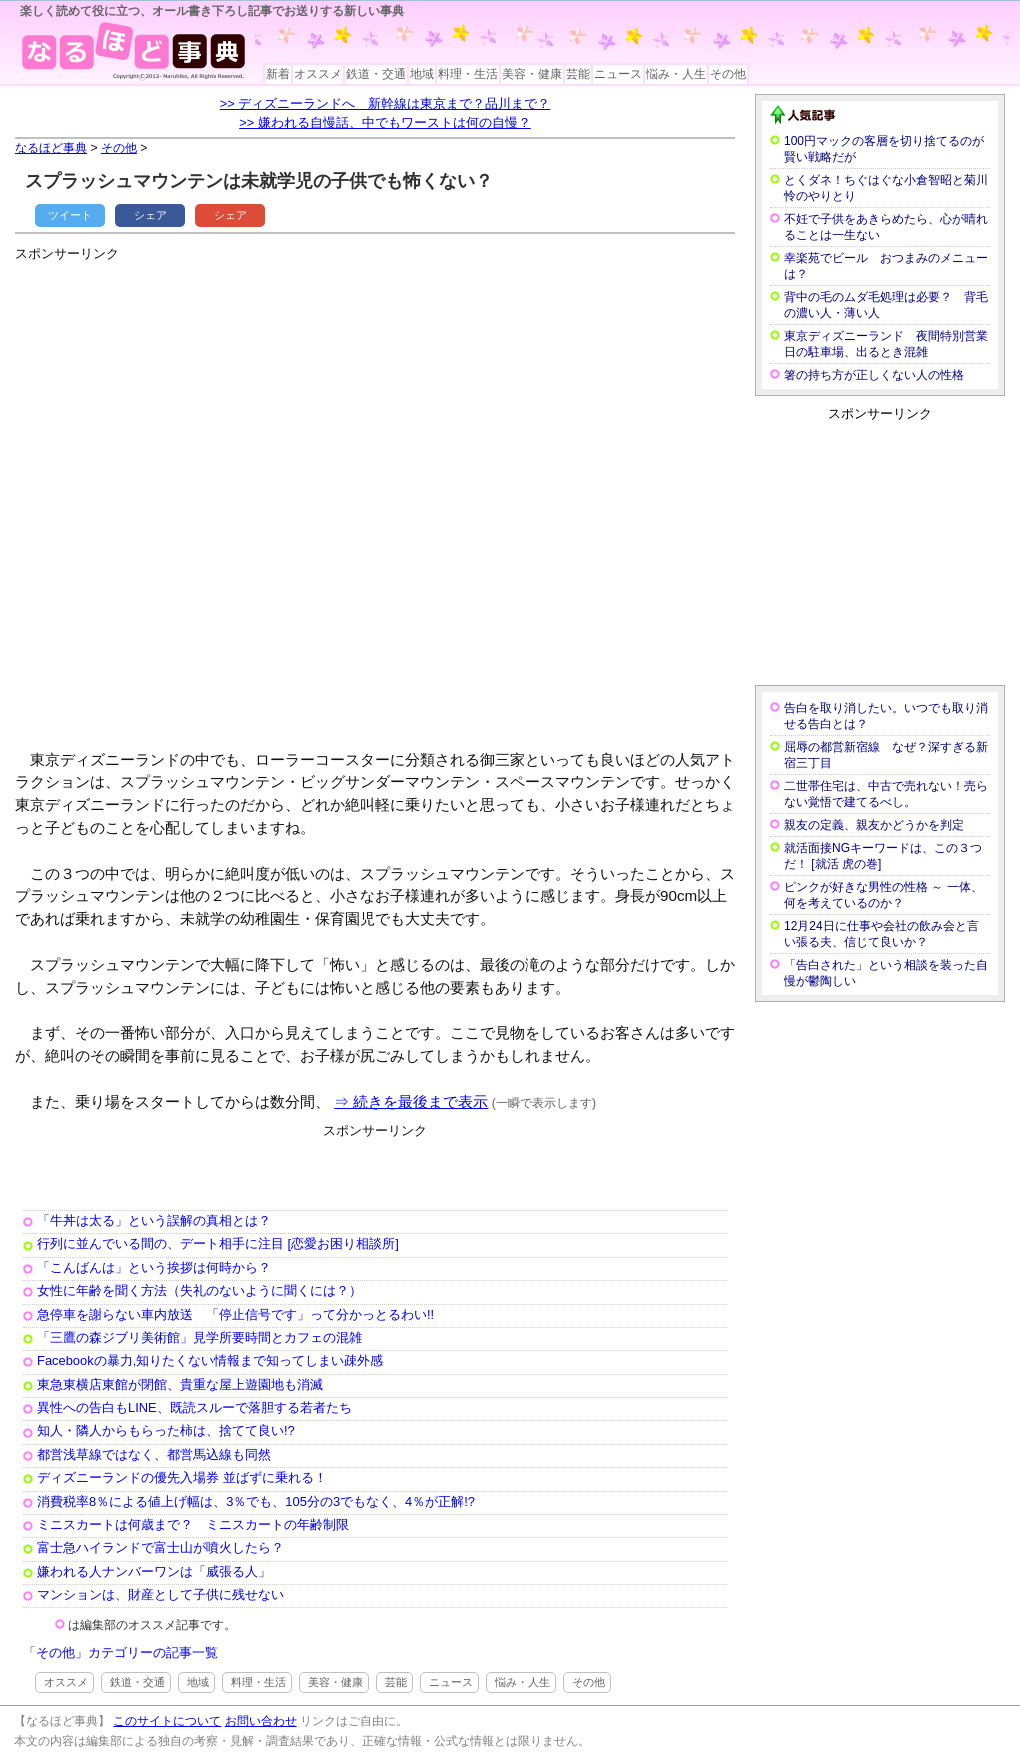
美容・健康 (532, 74)
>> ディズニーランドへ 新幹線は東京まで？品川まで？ (385, 103)
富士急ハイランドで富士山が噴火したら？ (160, 1547)
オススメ (318, 74)
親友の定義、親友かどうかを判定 (874, 825)
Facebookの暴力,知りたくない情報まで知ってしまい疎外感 (210, 1360)
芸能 (578, 74)
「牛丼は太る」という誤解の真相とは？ (154, 1220)
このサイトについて (167, 1721)
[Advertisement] (232, 497)
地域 (422, 74)
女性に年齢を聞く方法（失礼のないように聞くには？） (199, 1290)
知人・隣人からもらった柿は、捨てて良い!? (166, 1430)
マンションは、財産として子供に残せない (160, 1594)
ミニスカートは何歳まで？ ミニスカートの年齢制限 (193, 1524)
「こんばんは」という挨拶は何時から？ (154, 1267)
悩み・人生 (676, 74)
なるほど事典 (51, 148)
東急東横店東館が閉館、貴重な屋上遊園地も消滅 (180, 1384)
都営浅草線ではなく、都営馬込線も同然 (154, 1454)
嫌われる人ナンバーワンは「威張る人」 (154, 1571)
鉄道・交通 (376, 74)
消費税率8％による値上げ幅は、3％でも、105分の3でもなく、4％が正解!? (256, 1501)
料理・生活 (468, 74)
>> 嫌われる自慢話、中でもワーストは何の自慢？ (385, 122)
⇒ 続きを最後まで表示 (411, 1101)
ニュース (618, 74)
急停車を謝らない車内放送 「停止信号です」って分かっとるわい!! (235, 1314)
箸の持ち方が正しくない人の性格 (874, 375)
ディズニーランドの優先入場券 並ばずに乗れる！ (182, 1477)
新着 (278, 74)
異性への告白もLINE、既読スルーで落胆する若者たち (194, 1407)
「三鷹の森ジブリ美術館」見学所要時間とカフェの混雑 (199, 1337)
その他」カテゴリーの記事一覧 (127, 1652)
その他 (728, 74)
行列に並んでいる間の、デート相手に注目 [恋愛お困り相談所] (218, 1243)
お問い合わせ (261, 1721)
